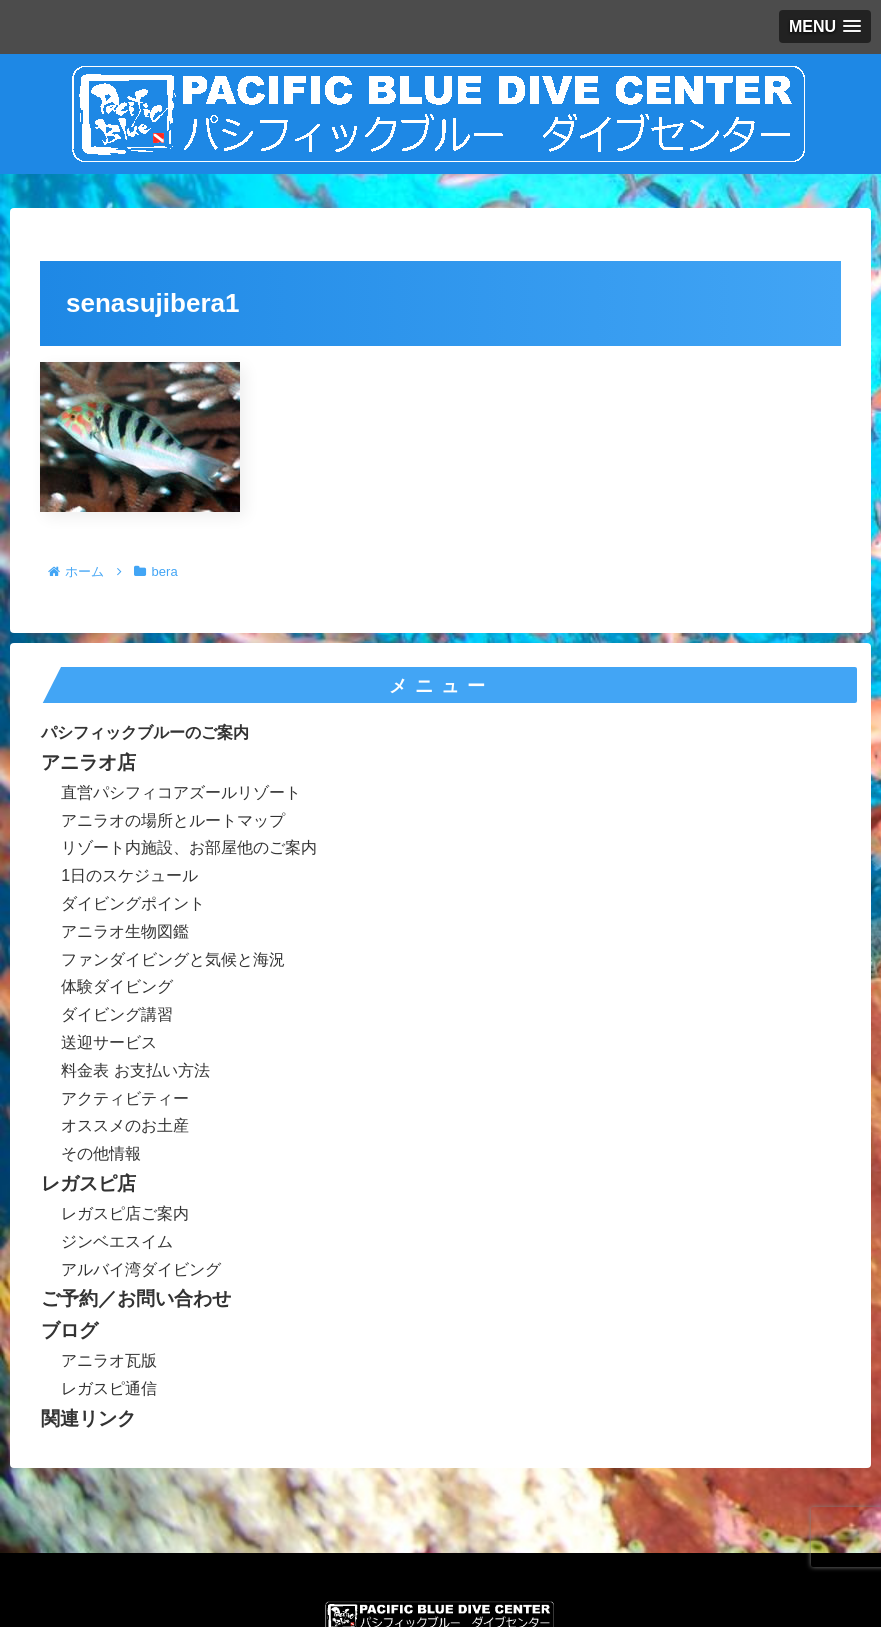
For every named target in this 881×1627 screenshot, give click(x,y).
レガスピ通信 (109, 1388)
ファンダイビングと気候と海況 (173, 959)
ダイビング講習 (117, 1014)
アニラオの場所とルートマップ (173, 820)
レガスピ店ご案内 (125, 1213)
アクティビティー (125, 1098)
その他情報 (101, 1153)
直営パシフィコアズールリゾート (181, 792)
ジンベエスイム (117, 1241)
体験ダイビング (117, 986)
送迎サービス (109, 1042)
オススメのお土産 (125, 1125)
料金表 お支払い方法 (135, 1070)
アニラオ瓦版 (109, 1360)
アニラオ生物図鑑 (125, 931)
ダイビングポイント (133, 903)
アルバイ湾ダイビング (141, 1269)
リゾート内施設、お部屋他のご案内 (189, 847)
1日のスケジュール (129, 875)
